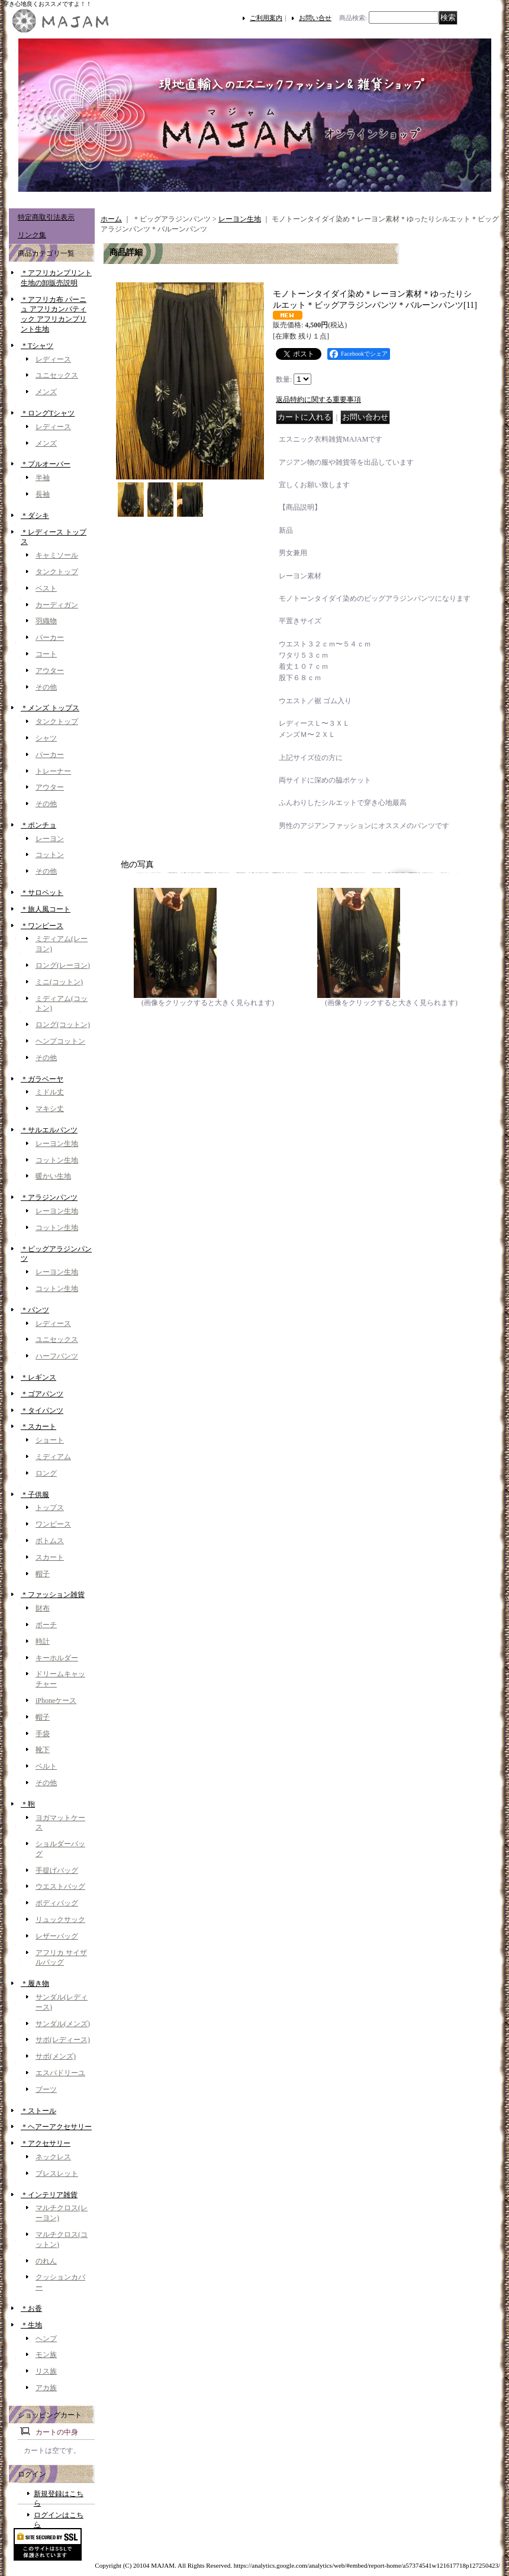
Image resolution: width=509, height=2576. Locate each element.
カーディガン (57, 605)
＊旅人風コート (45, 909)
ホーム (111, 219)
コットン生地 (57, 1160)
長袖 (43, 494)
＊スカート (38, 1426)
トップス (50, 1507)
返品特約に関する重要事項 (318, 399)
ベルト (46, 1766)
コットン (50, 855)
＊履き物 (35, 1983)
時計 (43, 1641)
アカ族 (46, 2388)
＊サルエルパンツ (49, 1130)
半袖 (43, 478)
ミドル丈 (50, 1092)
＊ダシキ (35, 515)
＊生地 (31, 2325)
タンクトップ (57, 572)
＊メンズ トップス (50, 708)
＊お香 (31, 2308)
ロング (46, 1473)
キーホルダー (57, 1658)
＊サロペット (42, 892)
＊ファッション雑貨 (53, 1594)
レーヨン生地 (57, 1143)
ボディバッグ (57, 1903)
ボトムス (50, 1541)
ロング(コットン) (63, 1024)
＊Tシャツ (37, 346)
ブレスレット (57, 2173)
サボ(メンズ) (56, 2056)
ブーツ (46, 2089)
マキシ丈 (50, 1109)
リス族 (46, 2371)
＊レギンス (38, 1377)
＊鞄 (28, 1804)
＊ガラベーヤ (42, 1079)
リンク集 (32, 235)
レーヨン (50, 839)
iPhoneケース (56, 1700)
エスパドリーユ (60, 2073)
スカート (50, 1557)
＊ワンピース (42, 926)
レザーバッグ (57, 1936)
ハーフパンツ (57, 1356)
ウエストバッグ (60, 1886)
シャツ (46, 738)
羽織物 (46, 621)
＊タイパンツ (42, 1410)
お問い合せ (315, 17)
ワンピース (53, 1524)
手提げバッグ (57, 1870)
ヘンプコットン (60, 1041)
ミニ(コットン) (59, 982)
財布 (43, 1608)
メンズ (46, 392)
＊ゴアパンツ (42, 1394)
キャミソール (57, 555)
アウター (50, 670)
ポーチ (46, 1625)
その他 (46, 687)
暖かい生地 (53, 1176)
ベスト (46, 588)
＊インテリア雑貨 (49, 2195)
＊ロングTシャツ (48, 413)
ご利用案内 (266, 17)
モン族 (46, 2354)
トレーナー (53, 771)
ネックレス (53, 2157)
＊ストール (38, 2111)
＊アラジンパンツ (49, 1197)
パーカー (50, 637)
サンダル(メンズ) (63, 2024)
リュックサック (60, 1919)
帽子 (43, 1574)
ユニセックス (57, 375)
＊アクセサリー (45, 2143)
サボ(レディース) (63, 2040)
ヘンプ (46, 2338)
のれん (46, 2261)
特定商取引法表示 (46, 217)
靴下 (43, 1750)
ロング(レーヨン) (63, 965)
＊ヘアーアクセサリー (56, 2127)
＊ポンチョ (38, 825)
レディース (53, 359)
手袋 (43, 1734)
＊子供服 (35, 1494)
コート (46, 654)
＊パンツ (35, 1310)
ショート (50, 1440)
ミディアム (53, 1457)
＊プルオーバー (45, 464)
